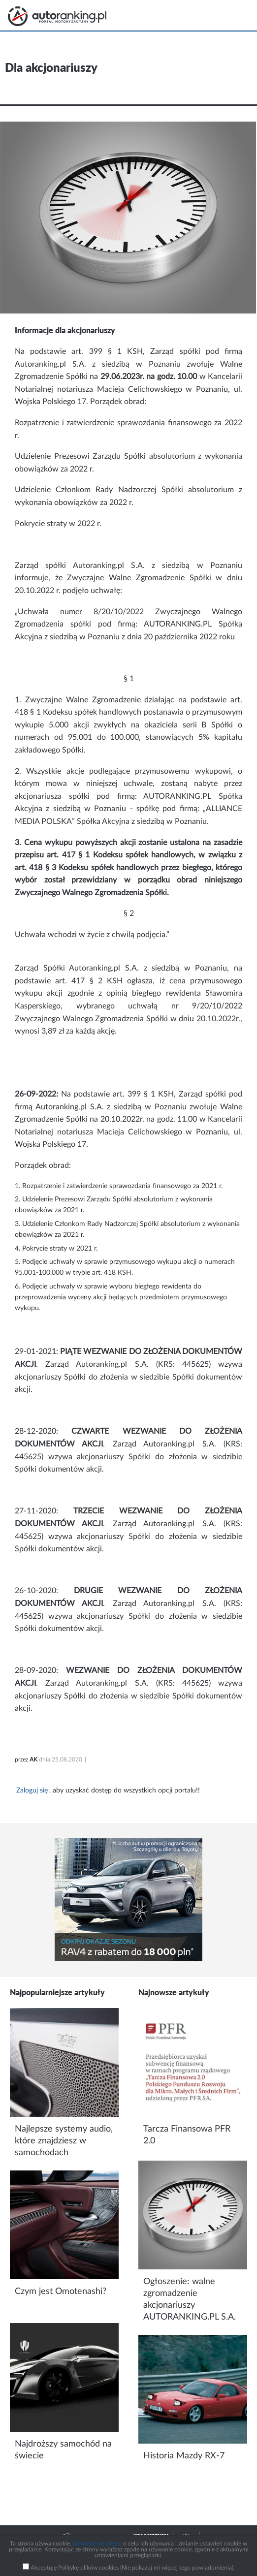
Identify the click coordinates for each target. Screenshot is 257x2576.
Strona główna (57, 16)
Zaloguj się (32, 1790)
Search (212, 15)
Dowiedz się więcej (97, 2543)
